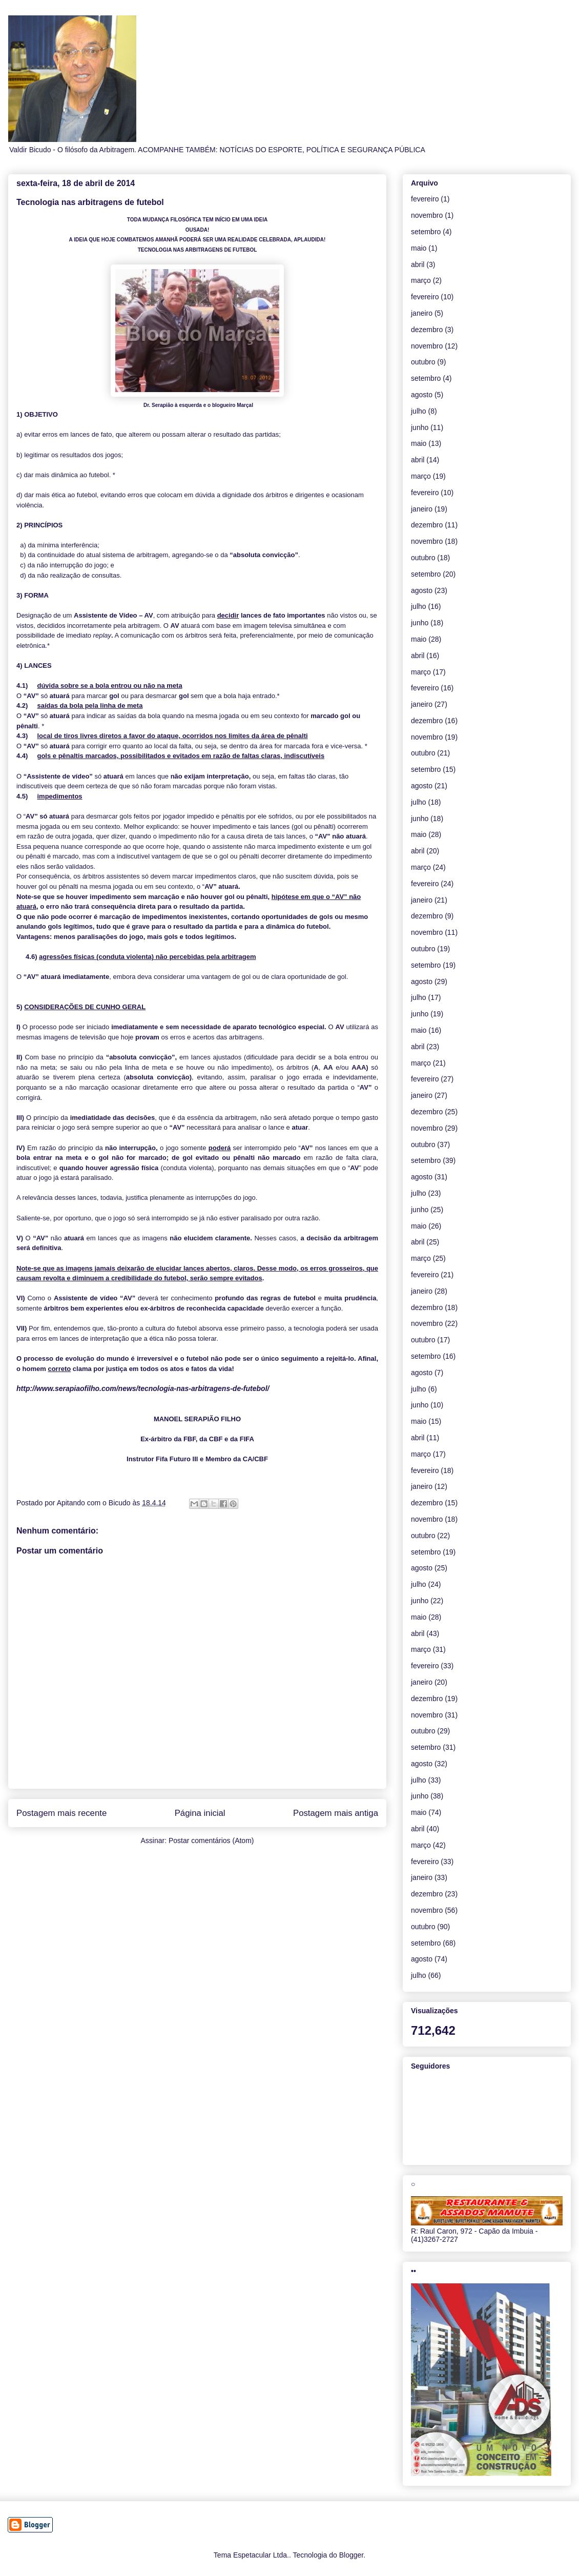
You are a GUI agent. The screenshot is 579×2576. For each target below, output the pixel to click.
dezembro (427, 329)
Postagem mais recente (61, 1813)
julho (418, 411)
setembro (426, 232)
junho (419, 427)
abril (417, 264)
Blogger (351, 2555)
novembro (427, 215)
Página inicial (200, 1813)
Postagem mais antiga (335, 1813)
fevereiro (425, 199)
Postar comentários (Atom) (211, 1840)
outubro (423, 362)
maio (418, 248)
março (421, 280)
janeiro (421, 313)
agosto (421, 395)
